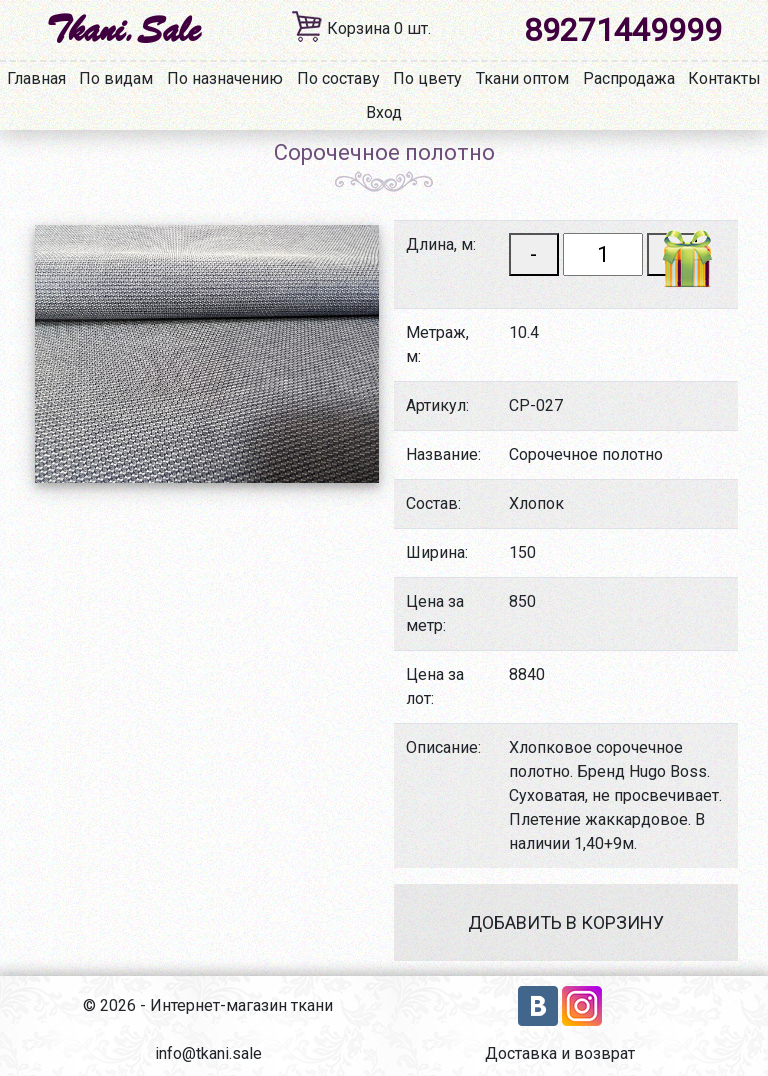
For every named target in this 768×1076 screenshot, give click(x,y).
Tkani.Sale (123, 30)
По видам (116, 78)
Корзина (379, 28)
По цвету (427, 78)
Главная (36, 78)
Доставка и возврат (560, 1053)
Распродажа (629, 78)
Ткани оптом (522, 78)
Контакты (724, 78)
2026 (118, 1005)
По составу (338, 78)
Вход (384, 112)
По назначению (225, 78)
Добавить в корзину (566, 922)
